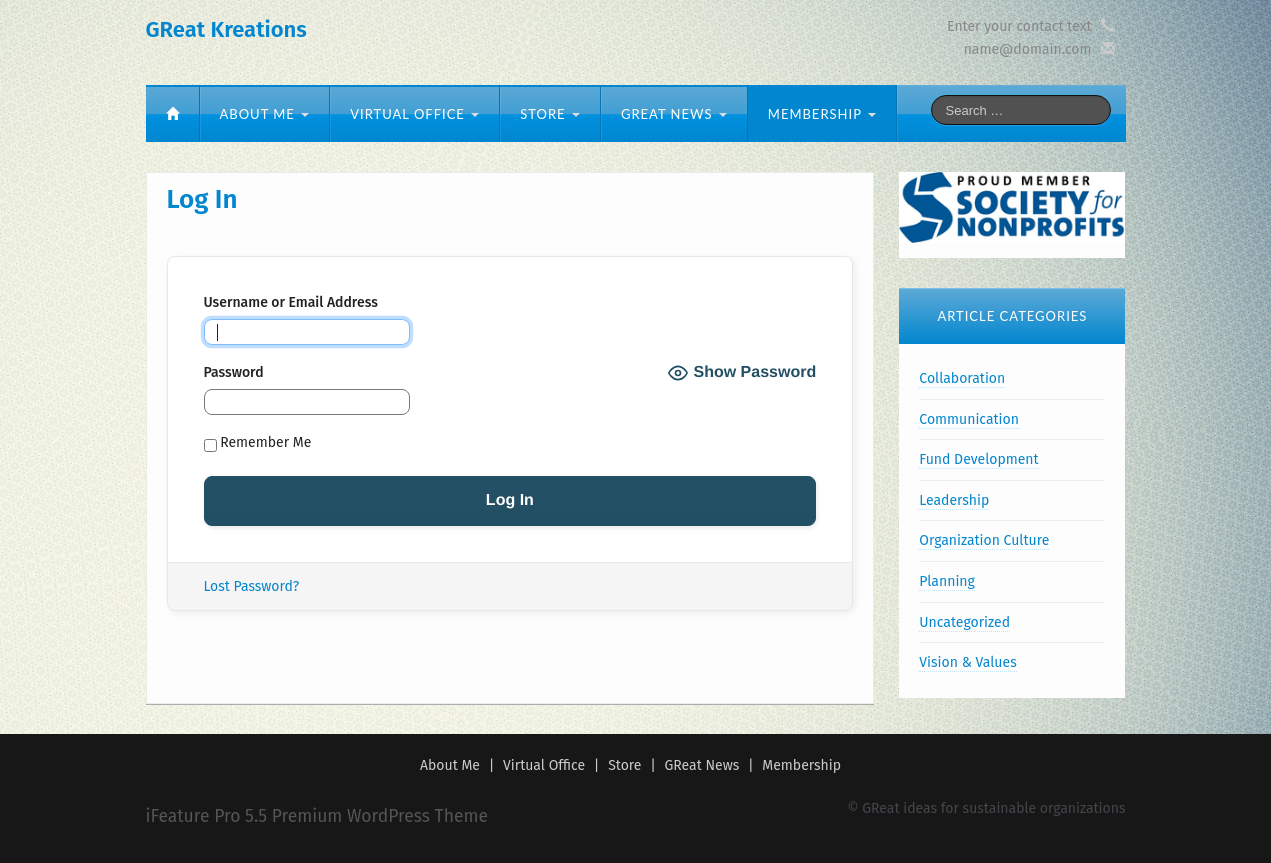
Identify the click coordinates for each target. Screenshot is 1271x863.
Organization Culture (984, 540)
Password (234, 372)
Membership (822, 114)
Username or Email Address (291, 302)
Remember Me (258, 443)
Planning (946, 581)
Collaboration (962, 378)
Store (550, 114)
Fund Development (978, 459)
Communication (969, 419)
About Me (265, 114)
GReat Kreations (226, 29)
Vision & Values (967, 662)
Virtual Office (414, 114)
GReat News (674, 114)
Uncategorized (964, 622)
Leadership (954, 500)
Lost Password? (252, 586)
